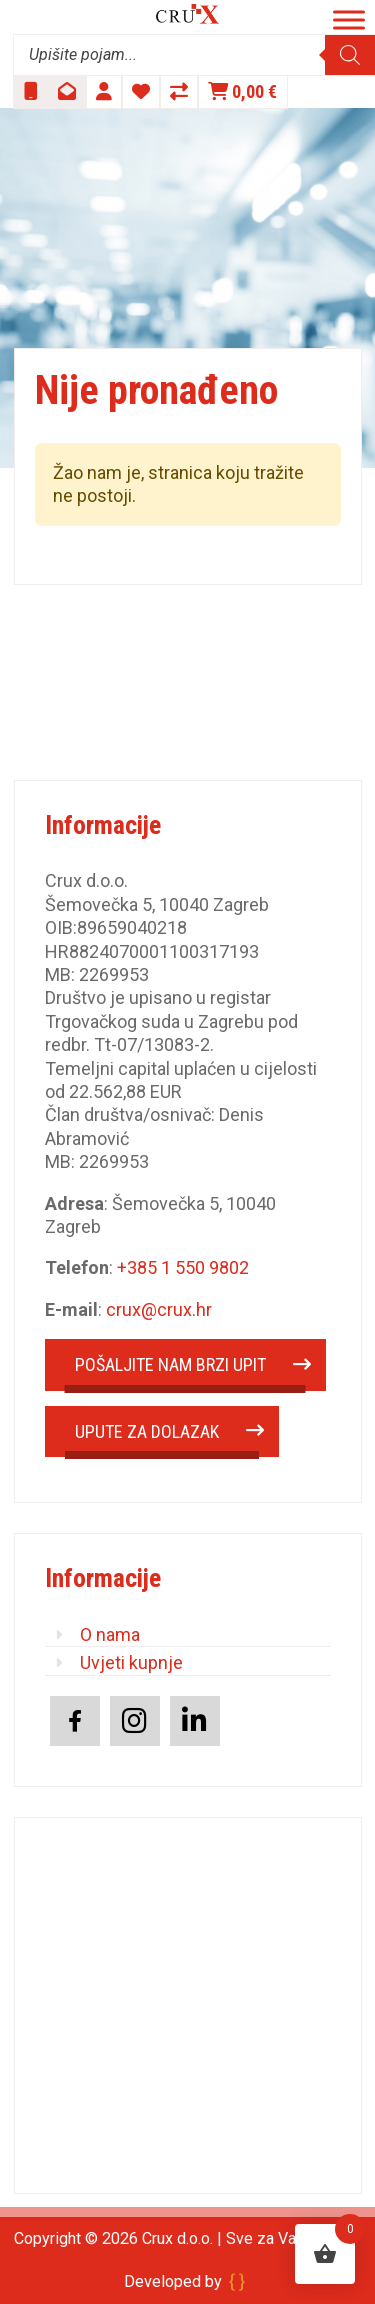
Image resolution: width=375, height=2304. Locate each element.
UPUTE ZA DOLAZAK (147, 1431)
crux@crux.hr (159, 1309)
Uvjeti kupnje (131, 1662)
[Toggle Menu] (349, 19)
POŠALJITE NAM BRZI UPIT (170, 1364)
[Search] (350, 55)
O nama (110, 1634)
